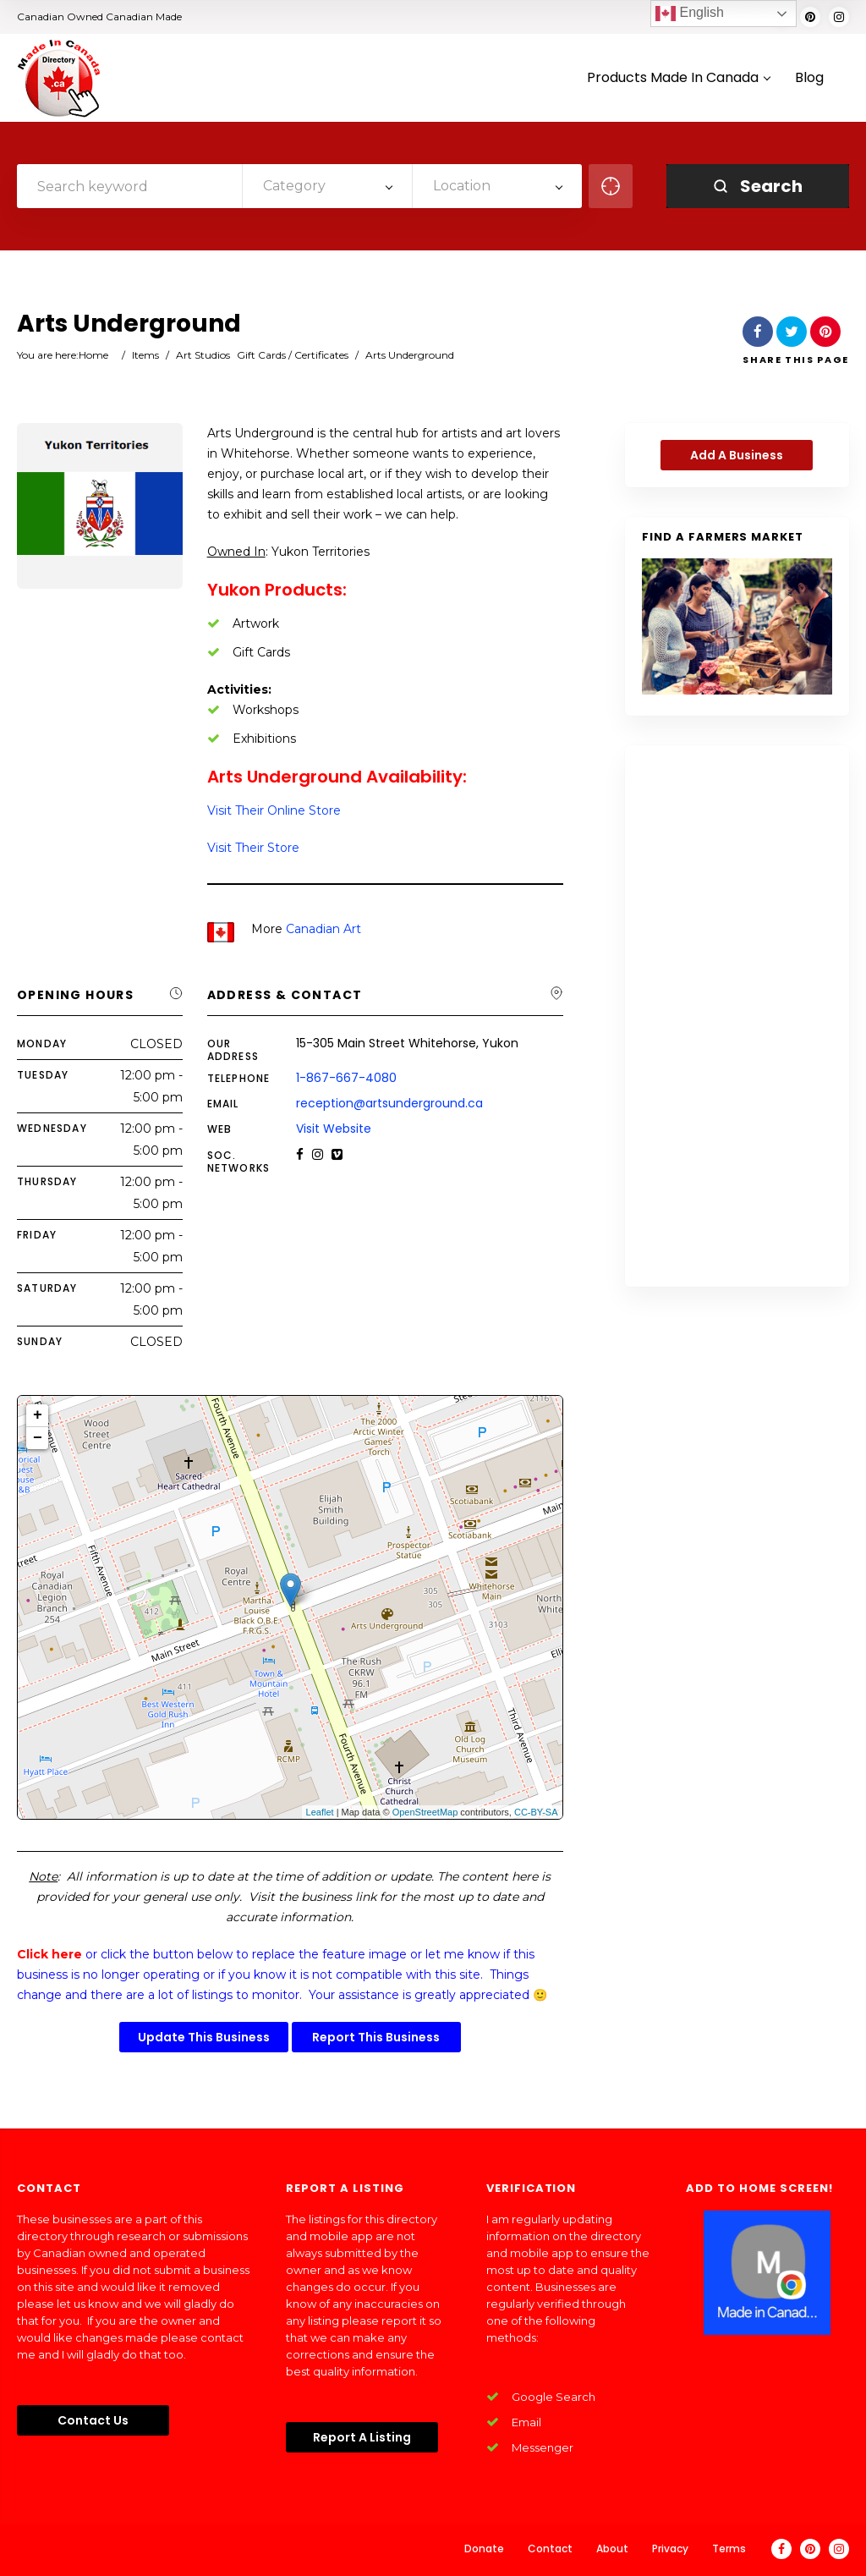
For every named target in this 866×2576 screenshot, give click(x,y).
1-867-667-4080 (346, 1077)
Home (93, 355)
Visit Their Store (253, 847)
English (689, 13)
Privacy (670, 2548)
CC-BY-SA (536, 1812)
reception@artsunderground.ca (389, 1103)
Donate (484, 2548)
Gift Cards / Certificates (292, 355)
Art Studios (203, 355)
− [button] (37, 1438)
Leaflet (320, 1812)
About (612, 2548)
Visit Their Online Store (274, 810)
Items (145, 355)
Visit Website (333, 1128)
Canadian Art (323, 928)
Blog (809, 78)
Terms (729, 2548)
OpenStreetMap (425, 1812)
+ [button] (37, 1415)
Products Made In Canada (678, 78)
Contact (550, 2548)
